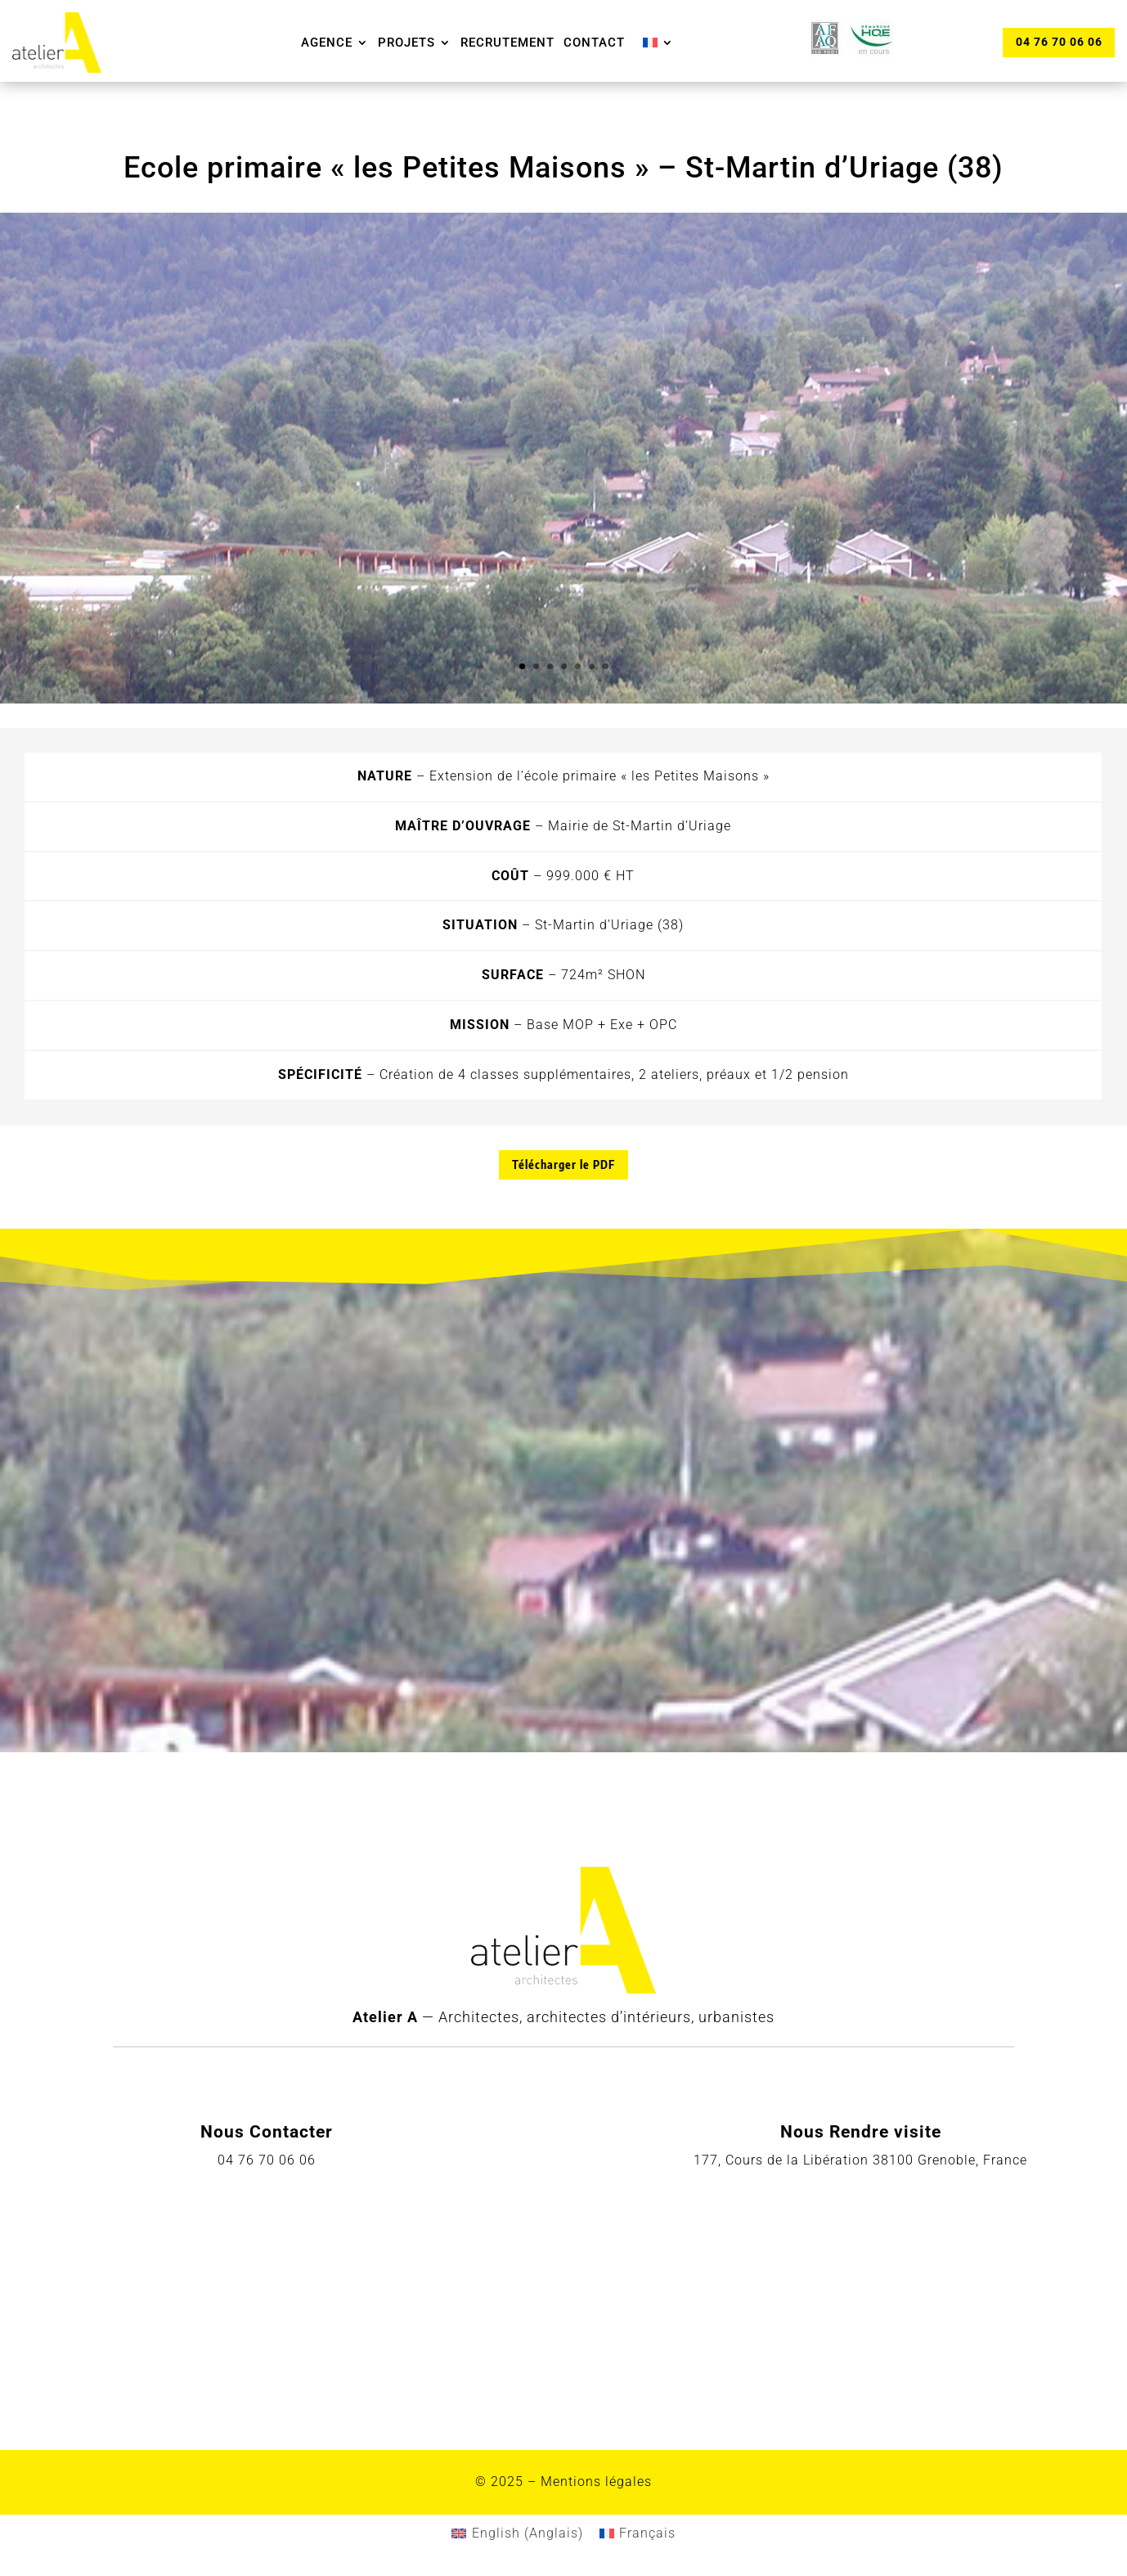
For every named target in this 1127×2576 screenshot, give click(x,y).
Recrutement (507, 42)
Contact (594, 42)
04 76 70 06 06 (1058, 41)
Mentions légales (596, 2481)
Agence (326, 42)
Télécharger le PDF (563, 1164)
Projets (406, 42)
